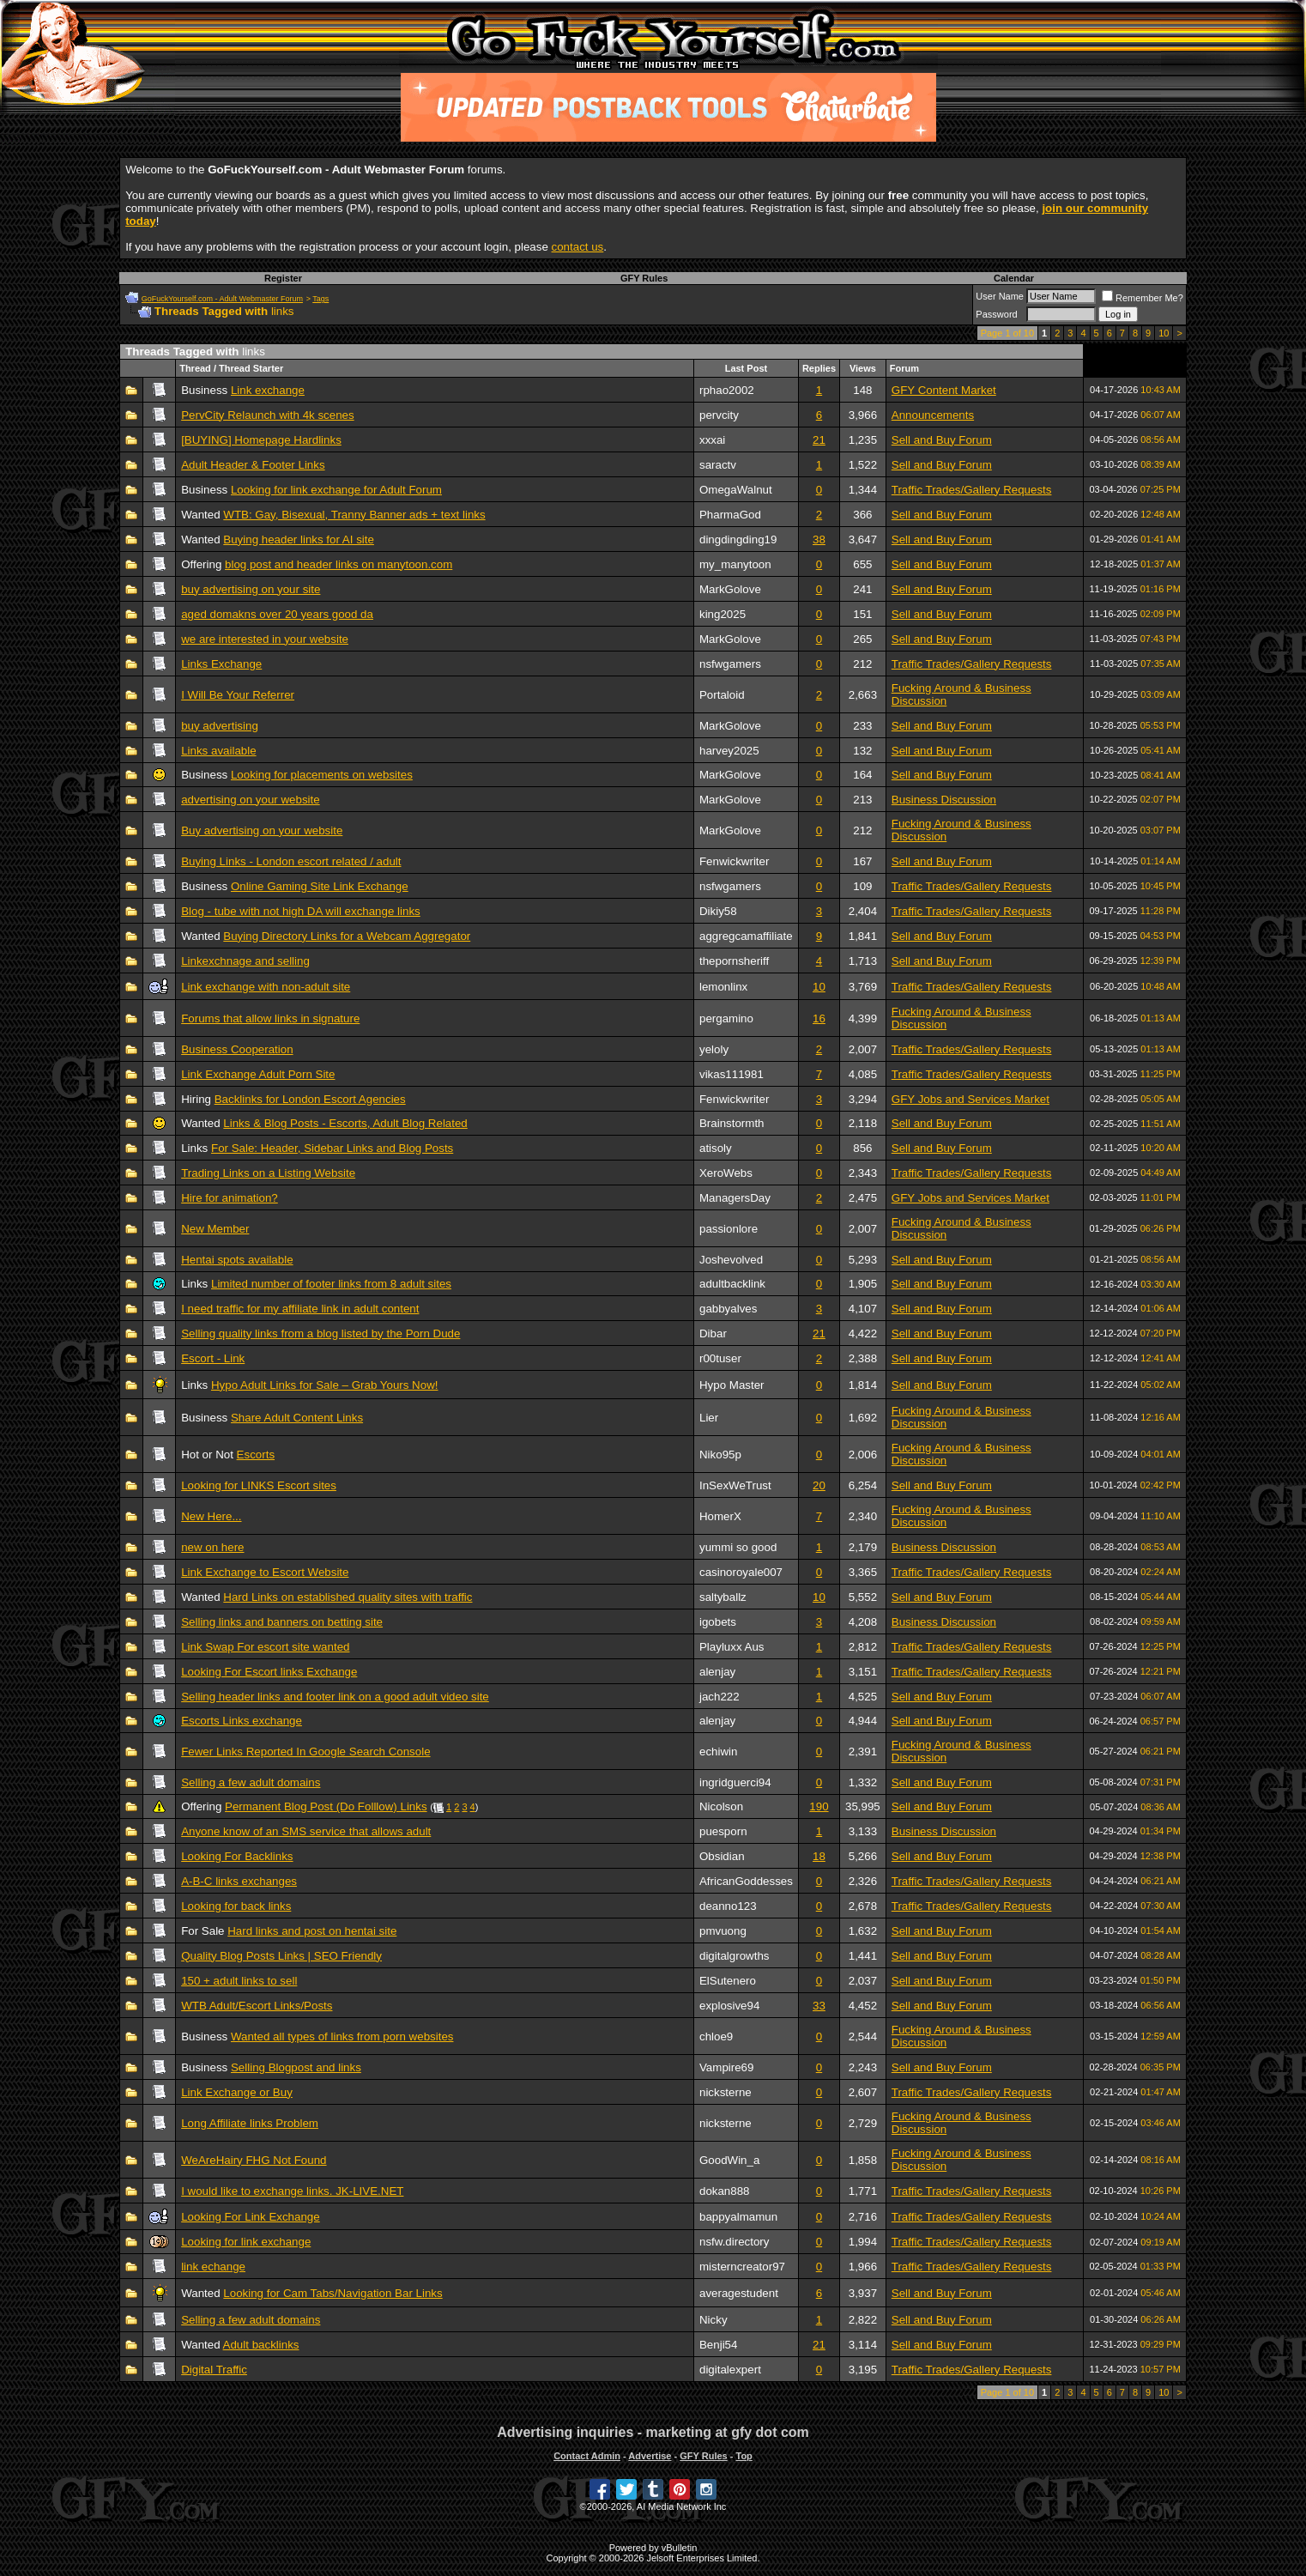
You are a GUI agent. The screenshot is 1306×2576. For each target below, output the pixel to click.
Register (283, 278)
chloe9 (716, 2036)
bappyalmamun (738, 2216)
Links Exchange (221, 664)
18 (819, 1856)
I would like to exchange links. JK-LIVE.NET (292, 2191)
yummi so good (738, 1547)
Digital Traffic (214, 2369)
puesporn (723, 1831)
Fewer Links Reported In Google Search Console (305, 1751)
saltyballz (723, 1597)
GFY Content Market (944, 390)
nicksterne (725, 2092)
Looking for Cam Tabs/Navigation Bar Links (332, 2293)
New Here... (211, 1516)
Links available (218, 750)
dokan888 (724, 2191)
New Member (215, 1228)
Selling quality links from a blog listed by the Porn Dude (320, 1333)
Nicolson (721, 1806)
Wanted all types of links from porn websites (342, 2036)
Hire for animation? (229, 1197)
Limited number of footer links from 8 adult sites (331, 1283)
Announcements (933, 415)
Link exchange (268, 390)
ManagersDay (735, 1197)
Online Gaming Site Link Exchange (319, 886)
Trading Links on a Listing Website (268, 1173)
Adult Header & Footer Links (252, 464)
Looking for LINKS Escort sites (258, 1485)
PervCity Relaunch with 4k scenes (267, 415)
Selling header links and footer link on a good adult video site (335, 1696)
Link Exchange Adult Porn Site (258, 1074)
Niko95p (720, 1454)
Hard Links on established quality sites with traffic (347, 1597)
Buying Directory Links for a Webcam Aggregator (346, 936)
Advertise (649, 2456)
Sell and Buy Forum (942, 439)
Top (743, 2456)
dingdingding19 (738, 539)
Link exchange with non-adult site (265, 986)
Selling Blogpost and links (296, 2067)
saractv (717, 464)
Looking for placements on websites (322, 774)
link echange (213, 2266)
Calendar (1014, 278)
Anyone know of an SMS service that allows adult (306, 1831)
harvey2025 (729, 750)
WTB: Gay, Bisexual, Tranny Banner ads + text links (354, 514)
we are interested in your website (264, 639)
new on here (212, 1547)
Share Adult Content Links (297, 1417)
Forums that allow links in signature (270, 1018)
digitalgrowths (734, 1955)
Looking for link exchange (246, 2241)
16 (819, 1018)
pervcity (719, 415)
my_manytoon (735, 564)
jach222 (719, 1696)
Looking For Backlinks (237, 1856)
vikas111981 (731, 1074)
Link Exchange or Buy (237, 2092)
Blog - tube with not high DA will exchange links (300, 911)
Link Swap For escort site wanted (265, 1646)
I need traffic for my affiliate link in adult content (300, 1308)
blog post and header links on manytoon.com (338, 564)
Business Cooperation (237, 1049)
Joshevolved (731, 1259)
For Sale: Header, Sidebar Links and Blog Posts (332, 1148)
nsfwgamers (730, 664)
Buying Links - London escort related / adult (291, 861)
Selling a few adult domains (250, 1782)
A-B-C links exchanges (239, 1881)
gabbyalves (728, 1308)
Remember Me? (1142, 298)
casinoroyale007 (741, 1572)
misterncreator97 (742, 2266)
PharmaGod (730, 514)
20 (819, 1485)
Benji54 (718, 2344)
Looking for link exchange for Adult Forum (336, 489)
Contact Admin (586, 2456)
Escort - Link (213, 1358)
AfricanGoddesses (746, 1881)
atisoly (715, 1148)
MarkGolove (730, 589)
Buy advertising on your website (261, 830)
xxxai (712, 439)
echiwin (718, 1751)
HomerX (720, 1516)
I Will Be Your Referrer (237, 694)
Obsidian (722, 1856)
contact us (578, 246)
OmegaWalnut (735, 489)
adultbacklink (732, 1283)
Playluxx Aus (732, 1646)
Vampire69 (726, 2067)
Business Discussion (944, 799)
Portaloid (722, 694)
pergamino (726, 1018)
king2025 (722, 614)
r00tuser (720, 1358)
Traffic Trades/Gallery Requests (972, 489)
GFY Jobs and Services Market (970, 1099)
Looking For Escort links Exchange (269, 1671)
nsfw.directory (734, 2241)
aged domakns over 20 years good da (277, 614)
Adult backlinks (261, 2344)
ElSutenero (727, 1980)
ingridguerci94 (735, 1782)
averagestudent (738, 2293)
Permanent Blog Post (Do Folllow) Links (326, 1806)
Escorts (256, 1454)
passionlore (728, 1228)
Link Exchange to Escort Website (264, 1572)
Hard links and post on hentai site (311, 1930)
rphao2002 (726, 390)
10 (1163, 333)
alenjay (717, 1671)
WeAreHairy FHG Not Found (253, 2160)
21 (819, 439)
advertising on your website (250, 799)
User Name (1000, 296)
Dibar (713, 1333)
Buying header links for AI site (298, 539)
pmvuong (723, 1930)
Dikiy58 (718, 911)
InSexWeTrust (735, 1485)
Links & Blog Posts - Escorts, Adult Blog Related (345, 1123)
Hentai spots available (237, 1259)
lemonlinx (723, 986)
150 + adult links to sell (239, 1980)
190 (818, 1806)
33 (819, 2005)
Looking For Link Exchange (250, 2216)
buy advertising (219, 725)
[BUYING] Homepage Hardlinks (261, 439)
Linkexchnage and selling (245, 961)
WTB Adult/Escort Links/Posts (256, 2005)
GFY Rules (644, 278)
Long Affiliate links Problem (249, 2123)
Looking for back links (236, 1906)
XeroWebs (726, 1173)
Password (996, 314)
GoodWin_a (729, 2160)
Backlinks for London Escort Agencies (310, 1099)
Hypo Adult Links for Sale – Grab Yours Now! (324, 1385)
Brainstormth (732, 1123)
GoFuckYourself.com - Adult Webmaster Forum (222, 298)
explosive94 (729, 2005)
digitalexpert (730, 2369)
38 (819, 539)
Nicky (713, 2319)
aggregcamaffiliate (746, 936)
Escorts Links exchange (241, 1720)
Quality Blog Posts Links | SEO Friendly (281, 1955)
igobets (717, 1621)
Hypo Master (732, 1385)
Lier (708, 1417)
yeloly (714, 1049)
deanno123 (728, 1906)
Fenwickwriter (734, 861)
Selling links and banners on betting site (282, 1621)
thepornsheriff (734, 961)
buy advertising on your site (250, 589)
